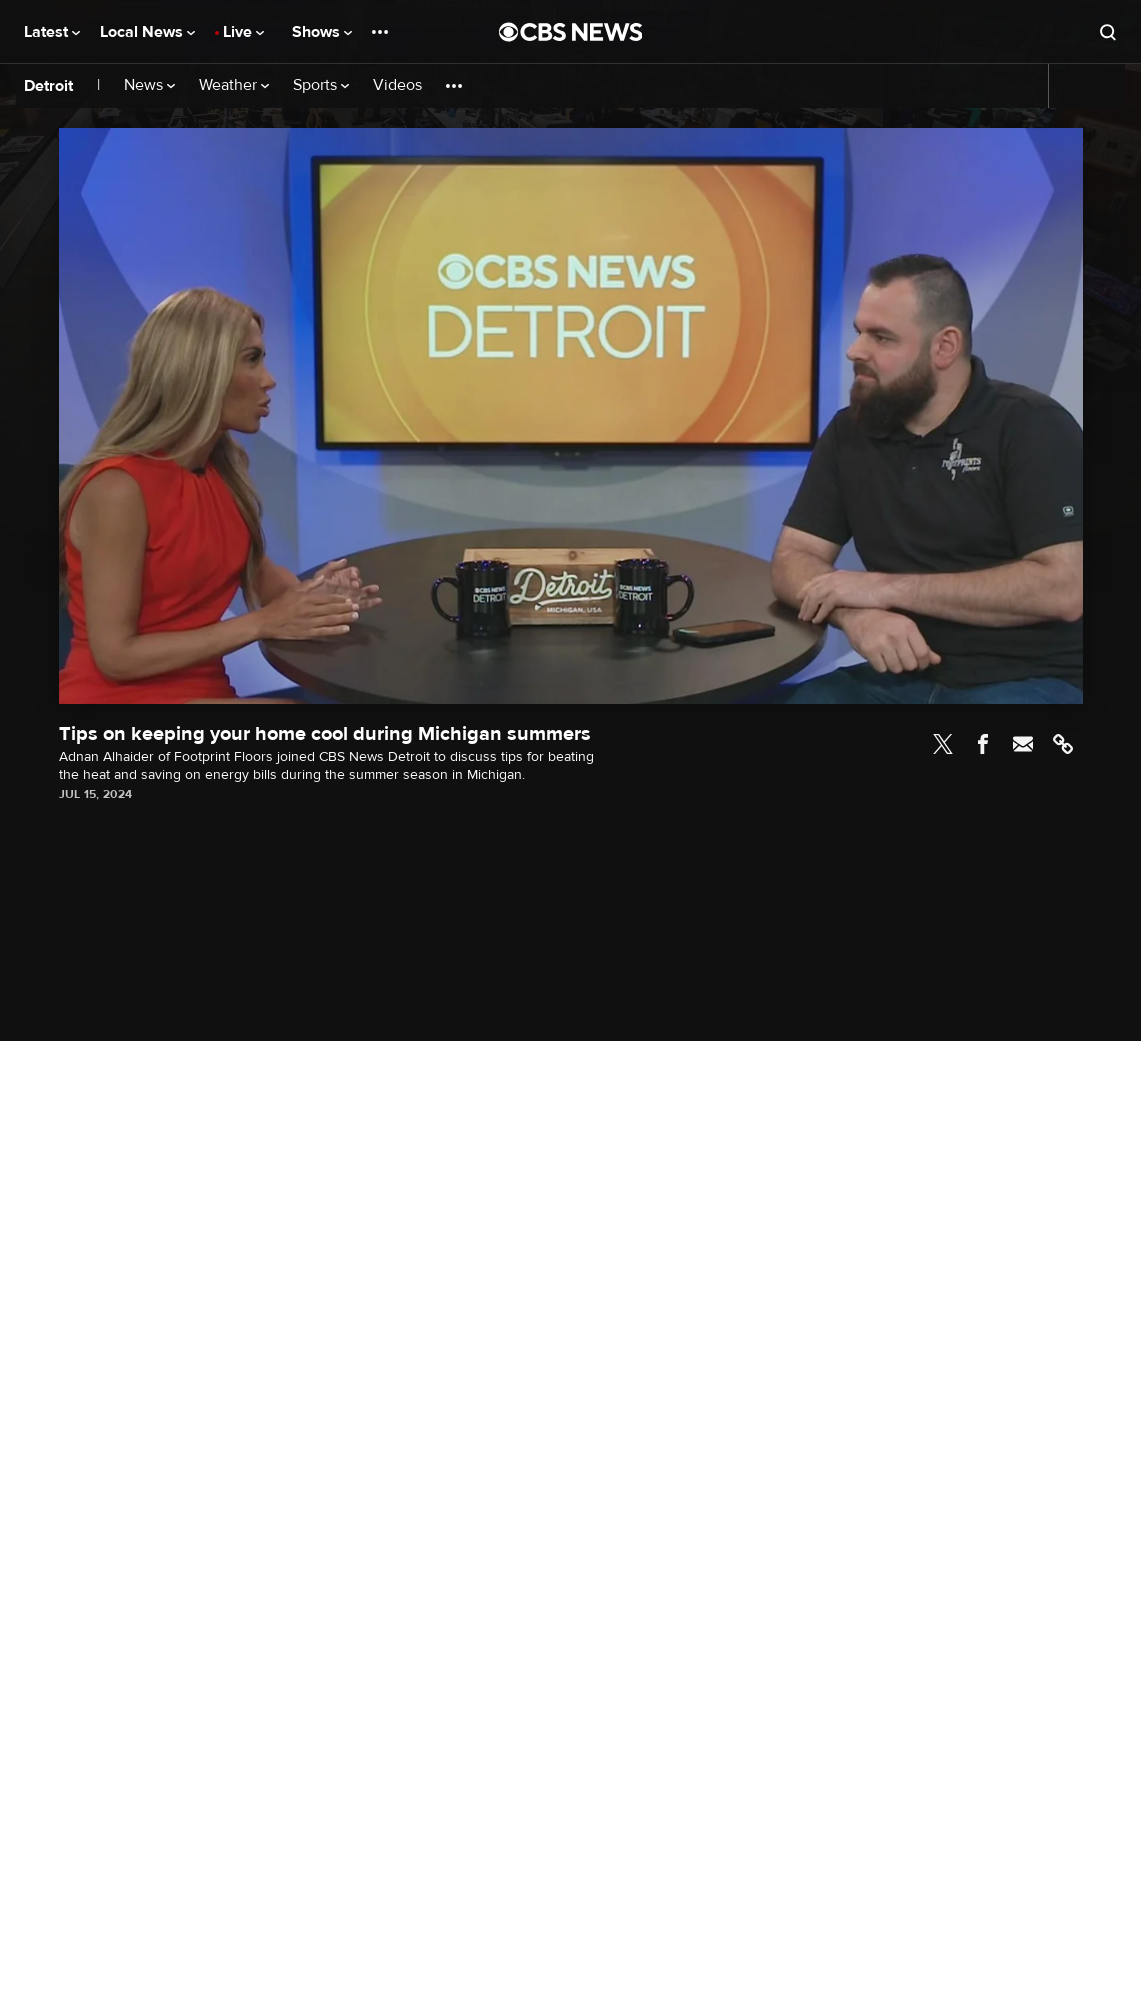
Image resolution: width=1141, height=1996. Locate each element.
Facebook (983, 744)
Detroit (48, 86)
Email (1023, 744)
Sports (321, 85)
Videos (397, 85)
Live (243, 32)
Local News (147, 32)
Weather (234, 85)
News (149, 85)
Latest (52, 32)
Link (1063, 744)
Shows (322, 32)
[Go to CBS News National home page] (571, 32)
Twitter (943, 744)
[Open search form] (1108, 32)
